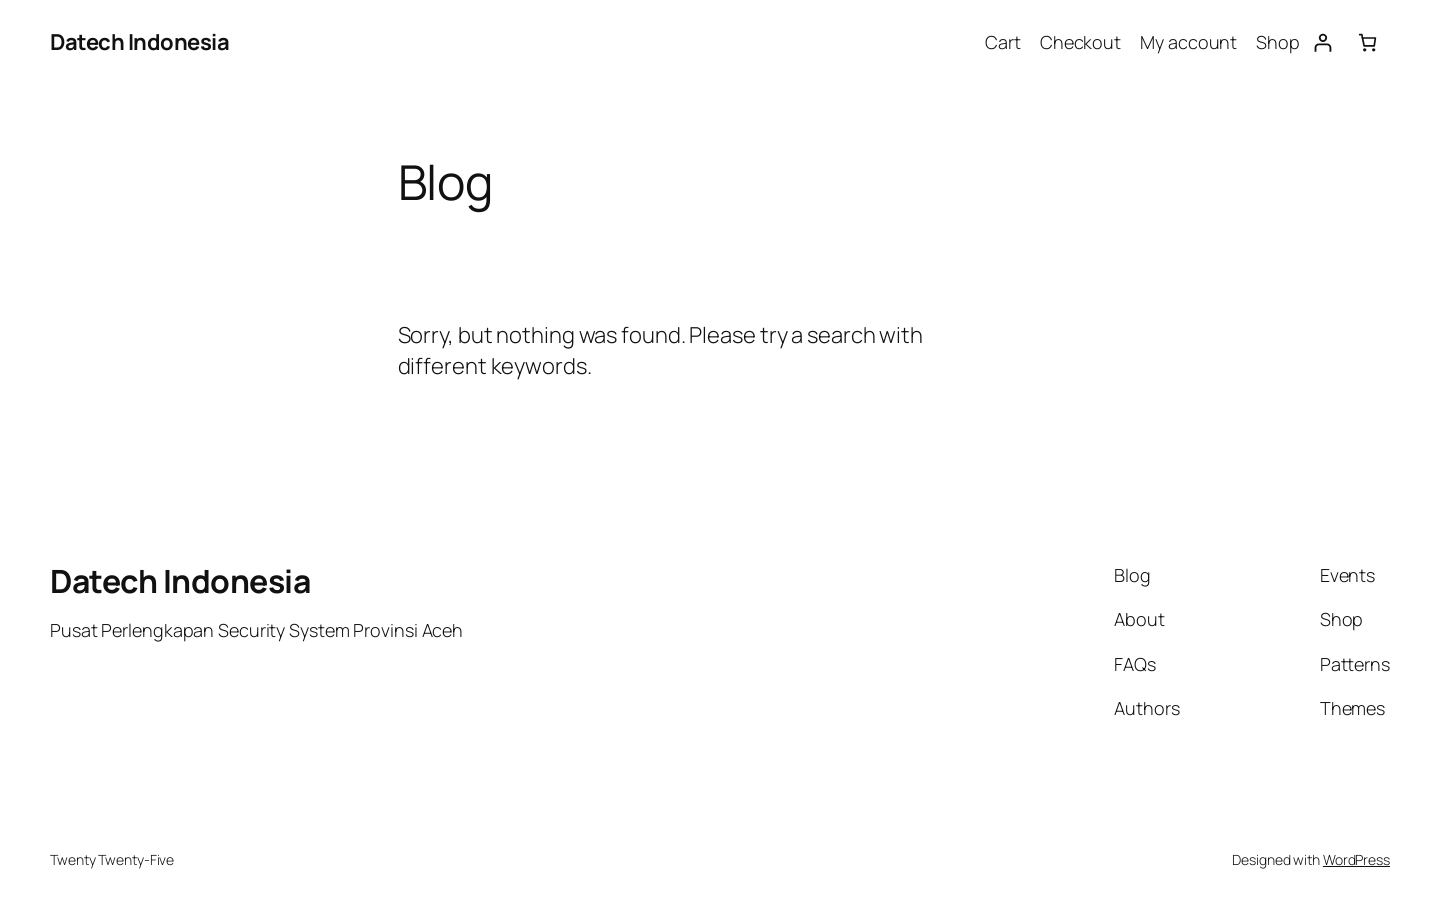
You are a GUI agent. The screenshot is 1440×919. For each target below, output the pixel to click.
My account (1188, 42)
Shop (1278, 42)
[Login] (1322, 42)
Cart (1003, 42)
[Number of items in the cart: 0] (1367, 42)
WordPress (1356, 859)
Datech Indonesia (139, 42)
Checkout (1080, 42)
